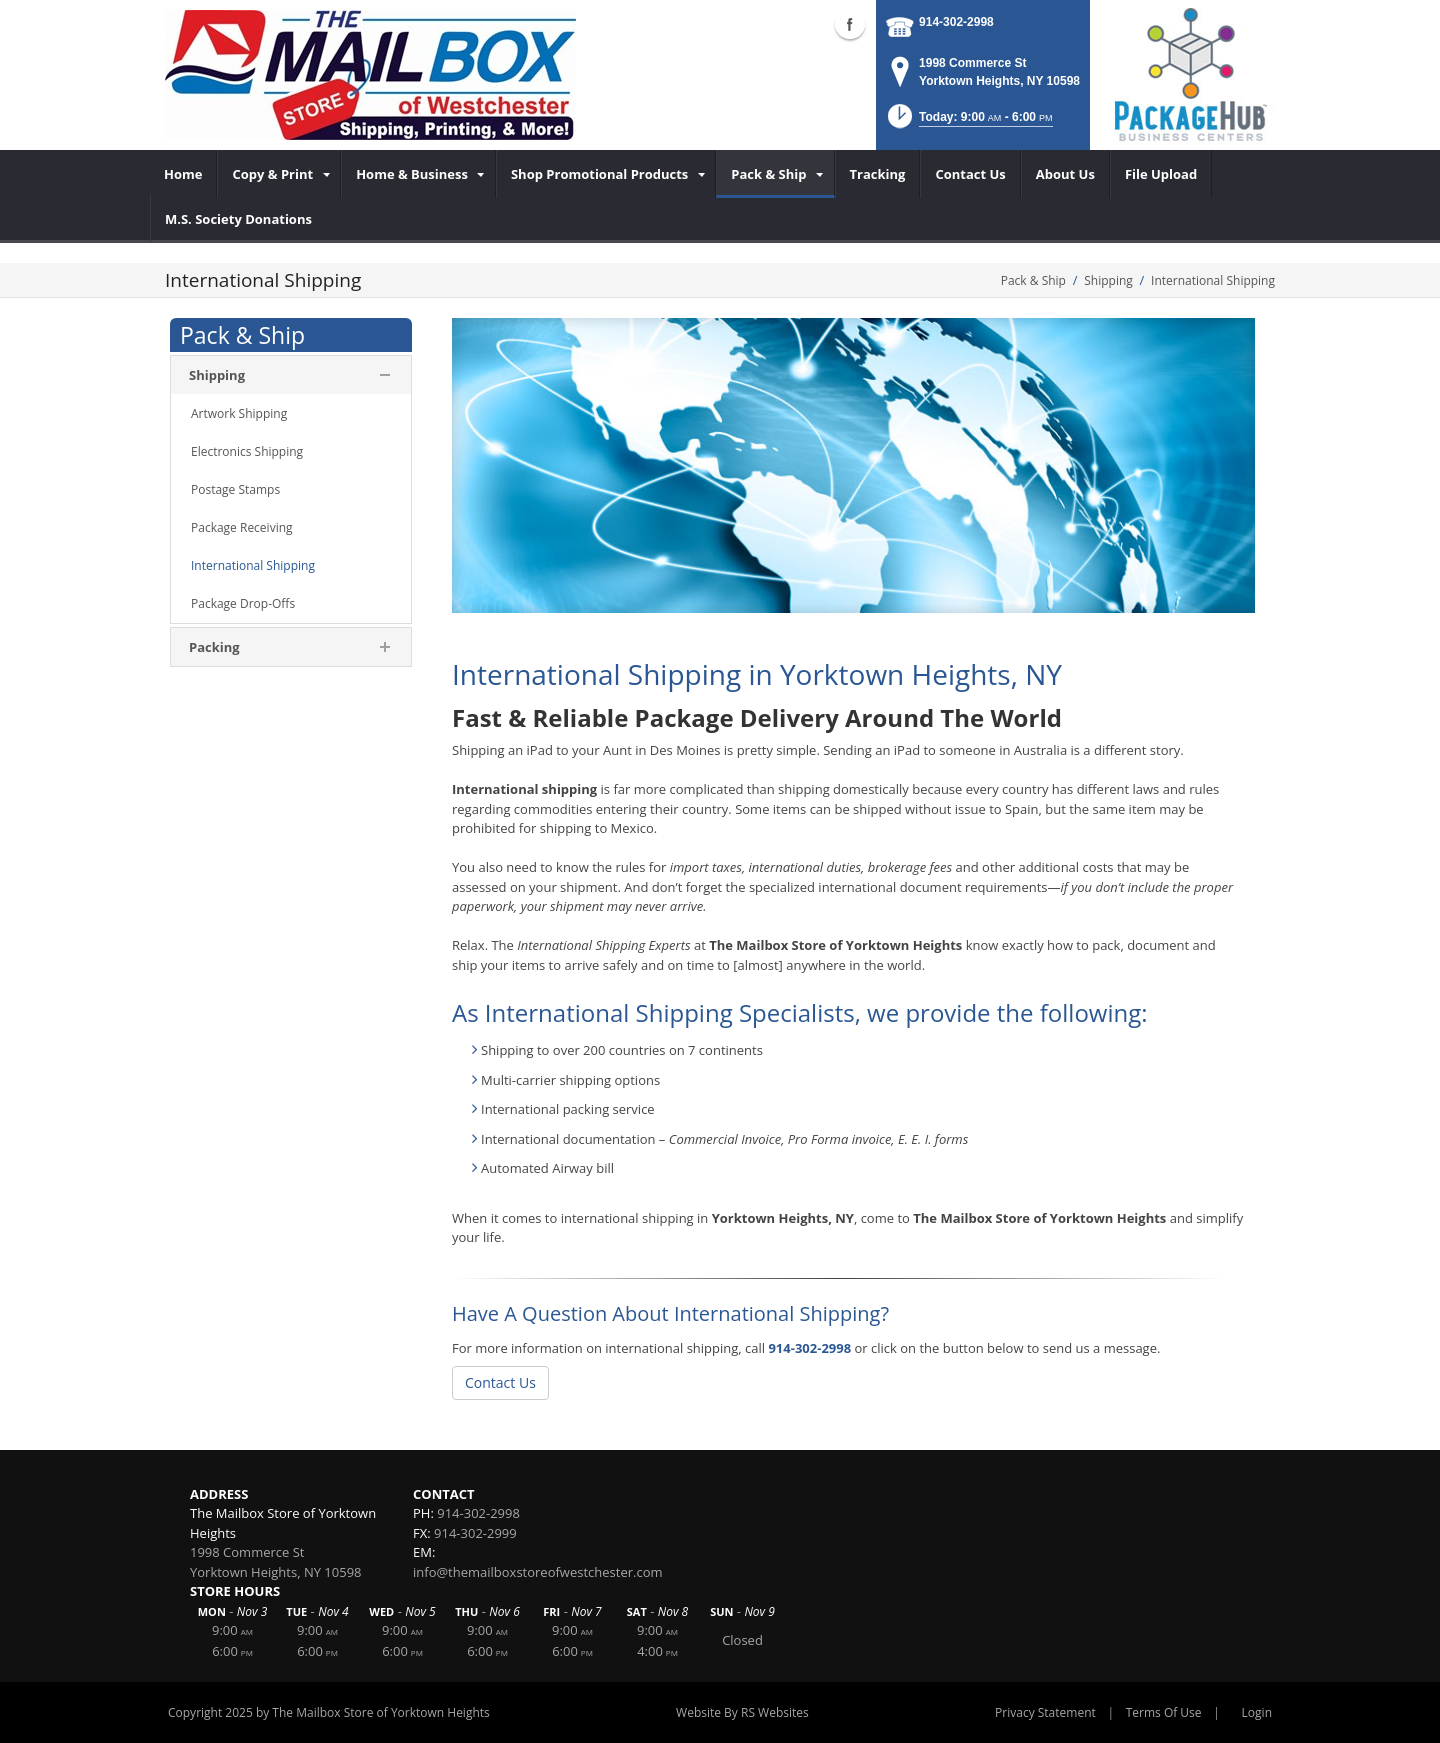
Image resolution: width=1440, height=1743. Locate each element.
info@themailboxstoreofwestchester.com (538, 1572)
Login (1257, 1712)
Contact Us (500, 1382)
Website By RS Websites (742, 1712)
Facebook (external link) (850, 24)
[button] (968, 122)
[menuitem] (183, 174)
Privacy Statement (1045, 1712)
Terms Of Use (1164, 1712)
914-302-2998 (956, 22)
